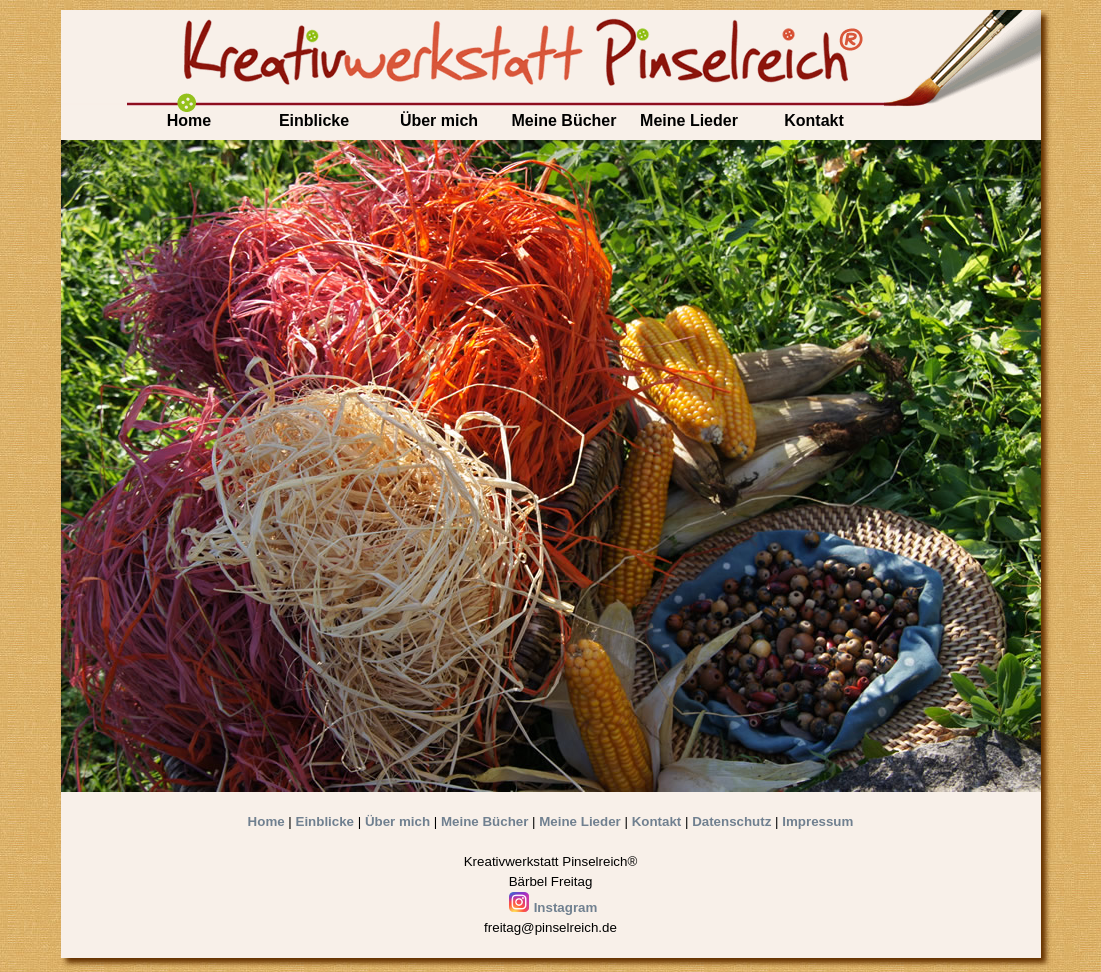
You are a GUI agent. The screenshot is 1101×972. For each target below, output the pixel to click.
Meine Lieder (689, 120)
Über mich (439, 120)
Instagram (553, 907)
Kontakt (814, 120)
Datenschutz (731, 821)
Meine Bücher (564, 120)
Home (189, 120)
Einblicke (314, 120)
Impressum (817, 821)
